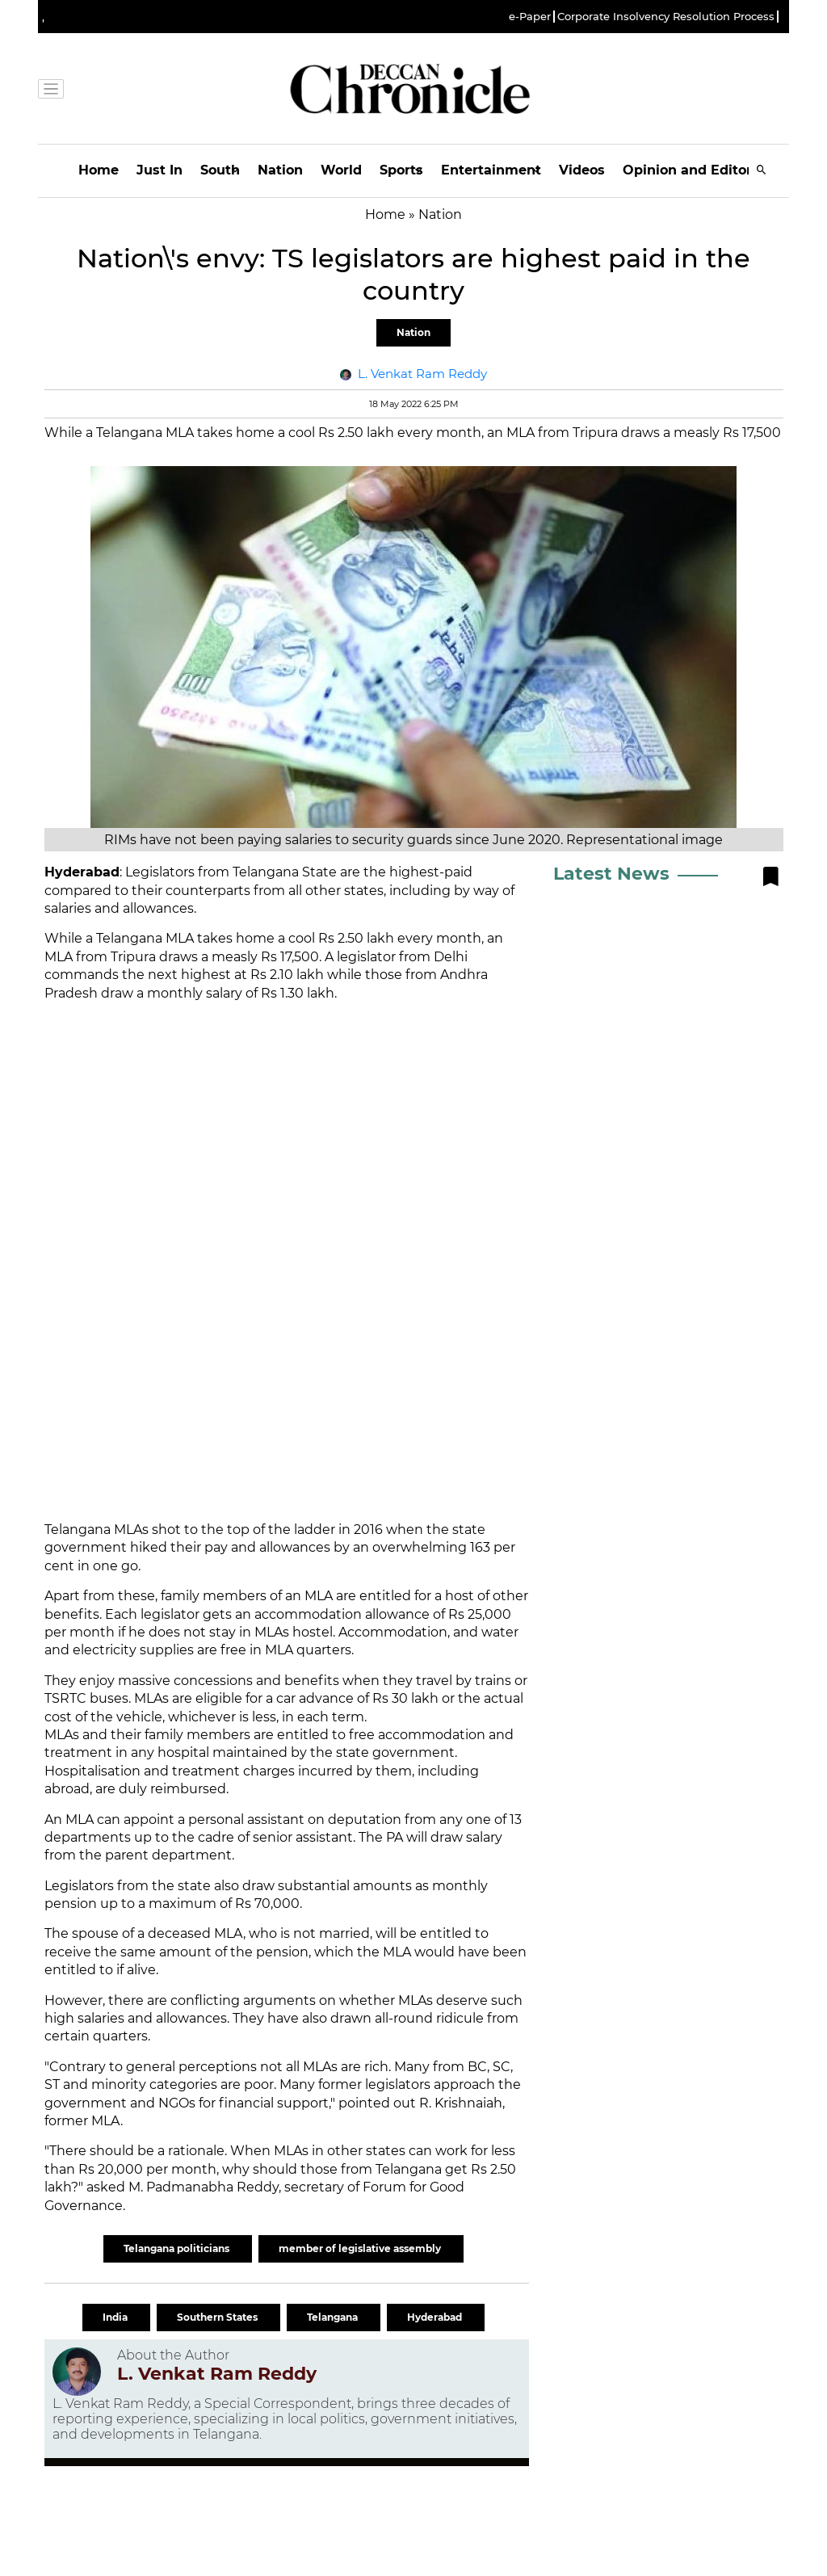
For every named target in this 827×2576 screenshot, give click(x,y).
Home (98, 170)
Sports (401, 170)
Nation (280, 170)
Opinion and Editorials (699, 170)
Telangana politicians (178, 2248)
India (116, 2317)
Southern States (218, 2317)
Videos (582, 170)
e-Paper (530, 17)
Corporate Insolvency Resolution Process (666, 17)
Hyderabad (435, 2317)
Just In (159, 170)
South (220, 170)
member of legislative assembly (361, 2248)
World (341, 170)
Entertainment (491, 170)
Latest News (611, 874)
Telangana (333, 2317)
